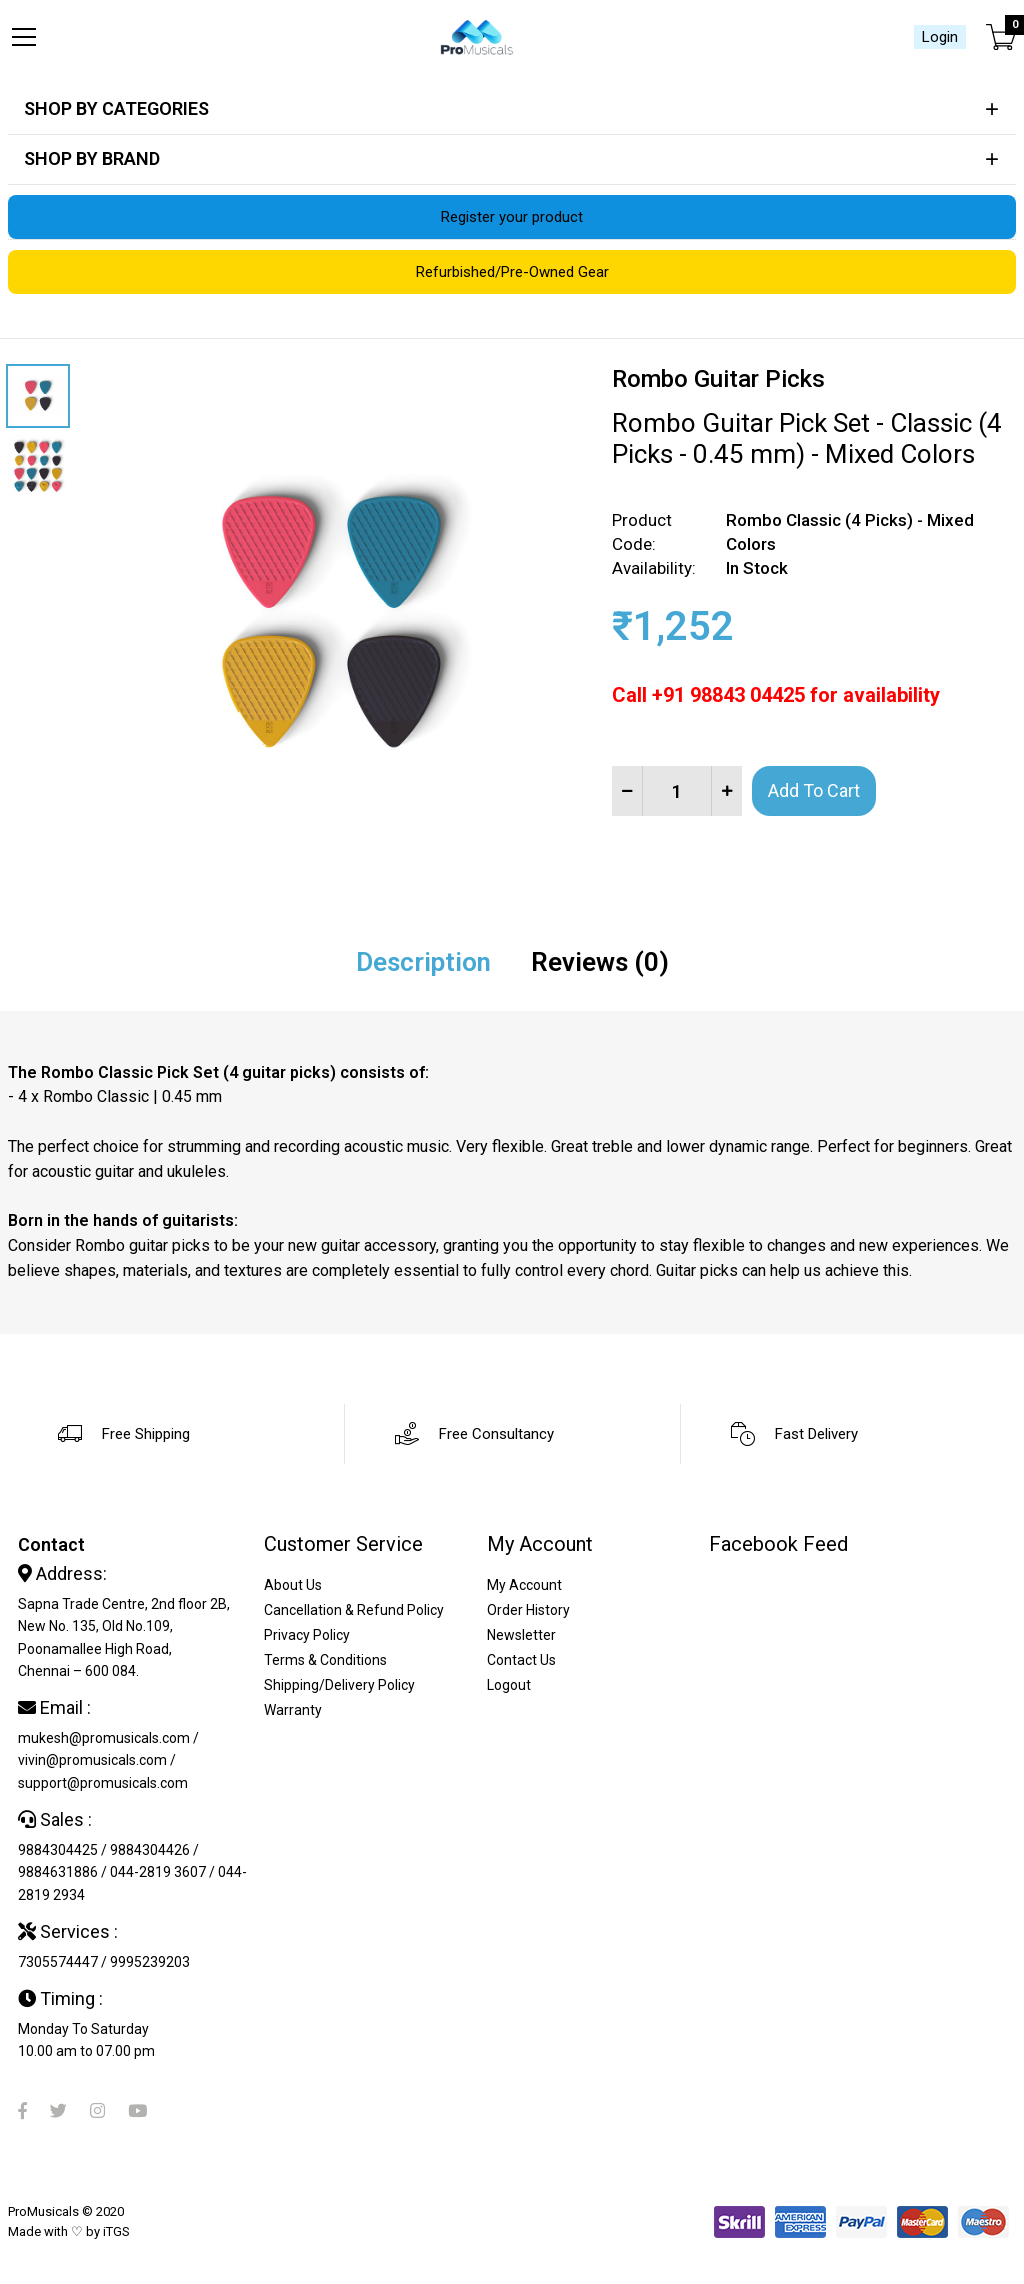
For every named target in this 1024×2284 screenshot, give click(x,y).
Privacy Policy (307, 1635)
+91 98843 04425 (728, 695)
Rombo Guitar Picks (718, 379)
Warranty (293, 1710)
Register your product (512, 217)
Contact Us (521, 1660)
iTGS (116, 2231)
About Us (293, 1585)
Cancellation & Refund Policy (354, 1610)
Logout (509, 1685)
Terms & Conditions (325, 1660)
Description (423, 962)
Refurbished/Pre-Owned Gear (512, 272)
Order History (528, 1610)
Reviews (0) (600, 962)
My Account (524, 1585)
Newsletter (521, 1635)
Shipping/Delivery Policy (339, 1685)
